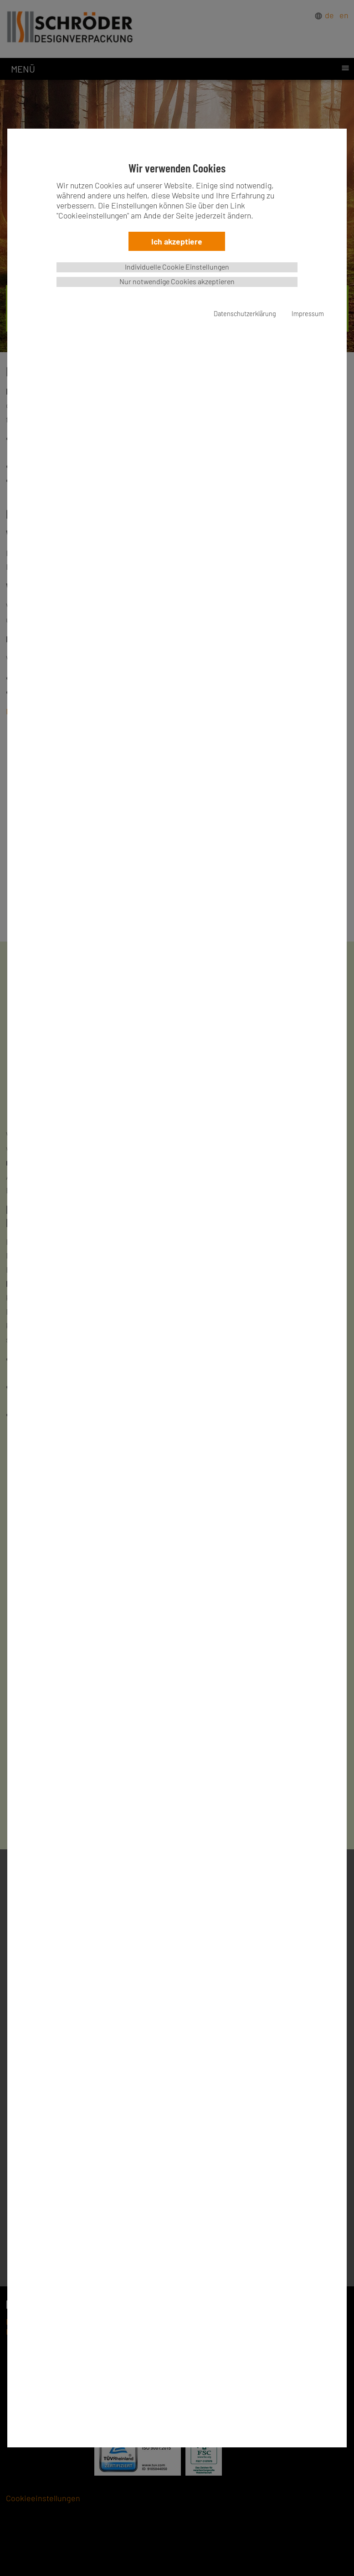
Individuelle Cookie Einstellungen (177, 266)
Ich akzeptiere (176, 241)
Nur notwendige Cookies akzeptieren (177, 281)
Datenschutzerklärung (245, 313)
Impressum (308, 313)
